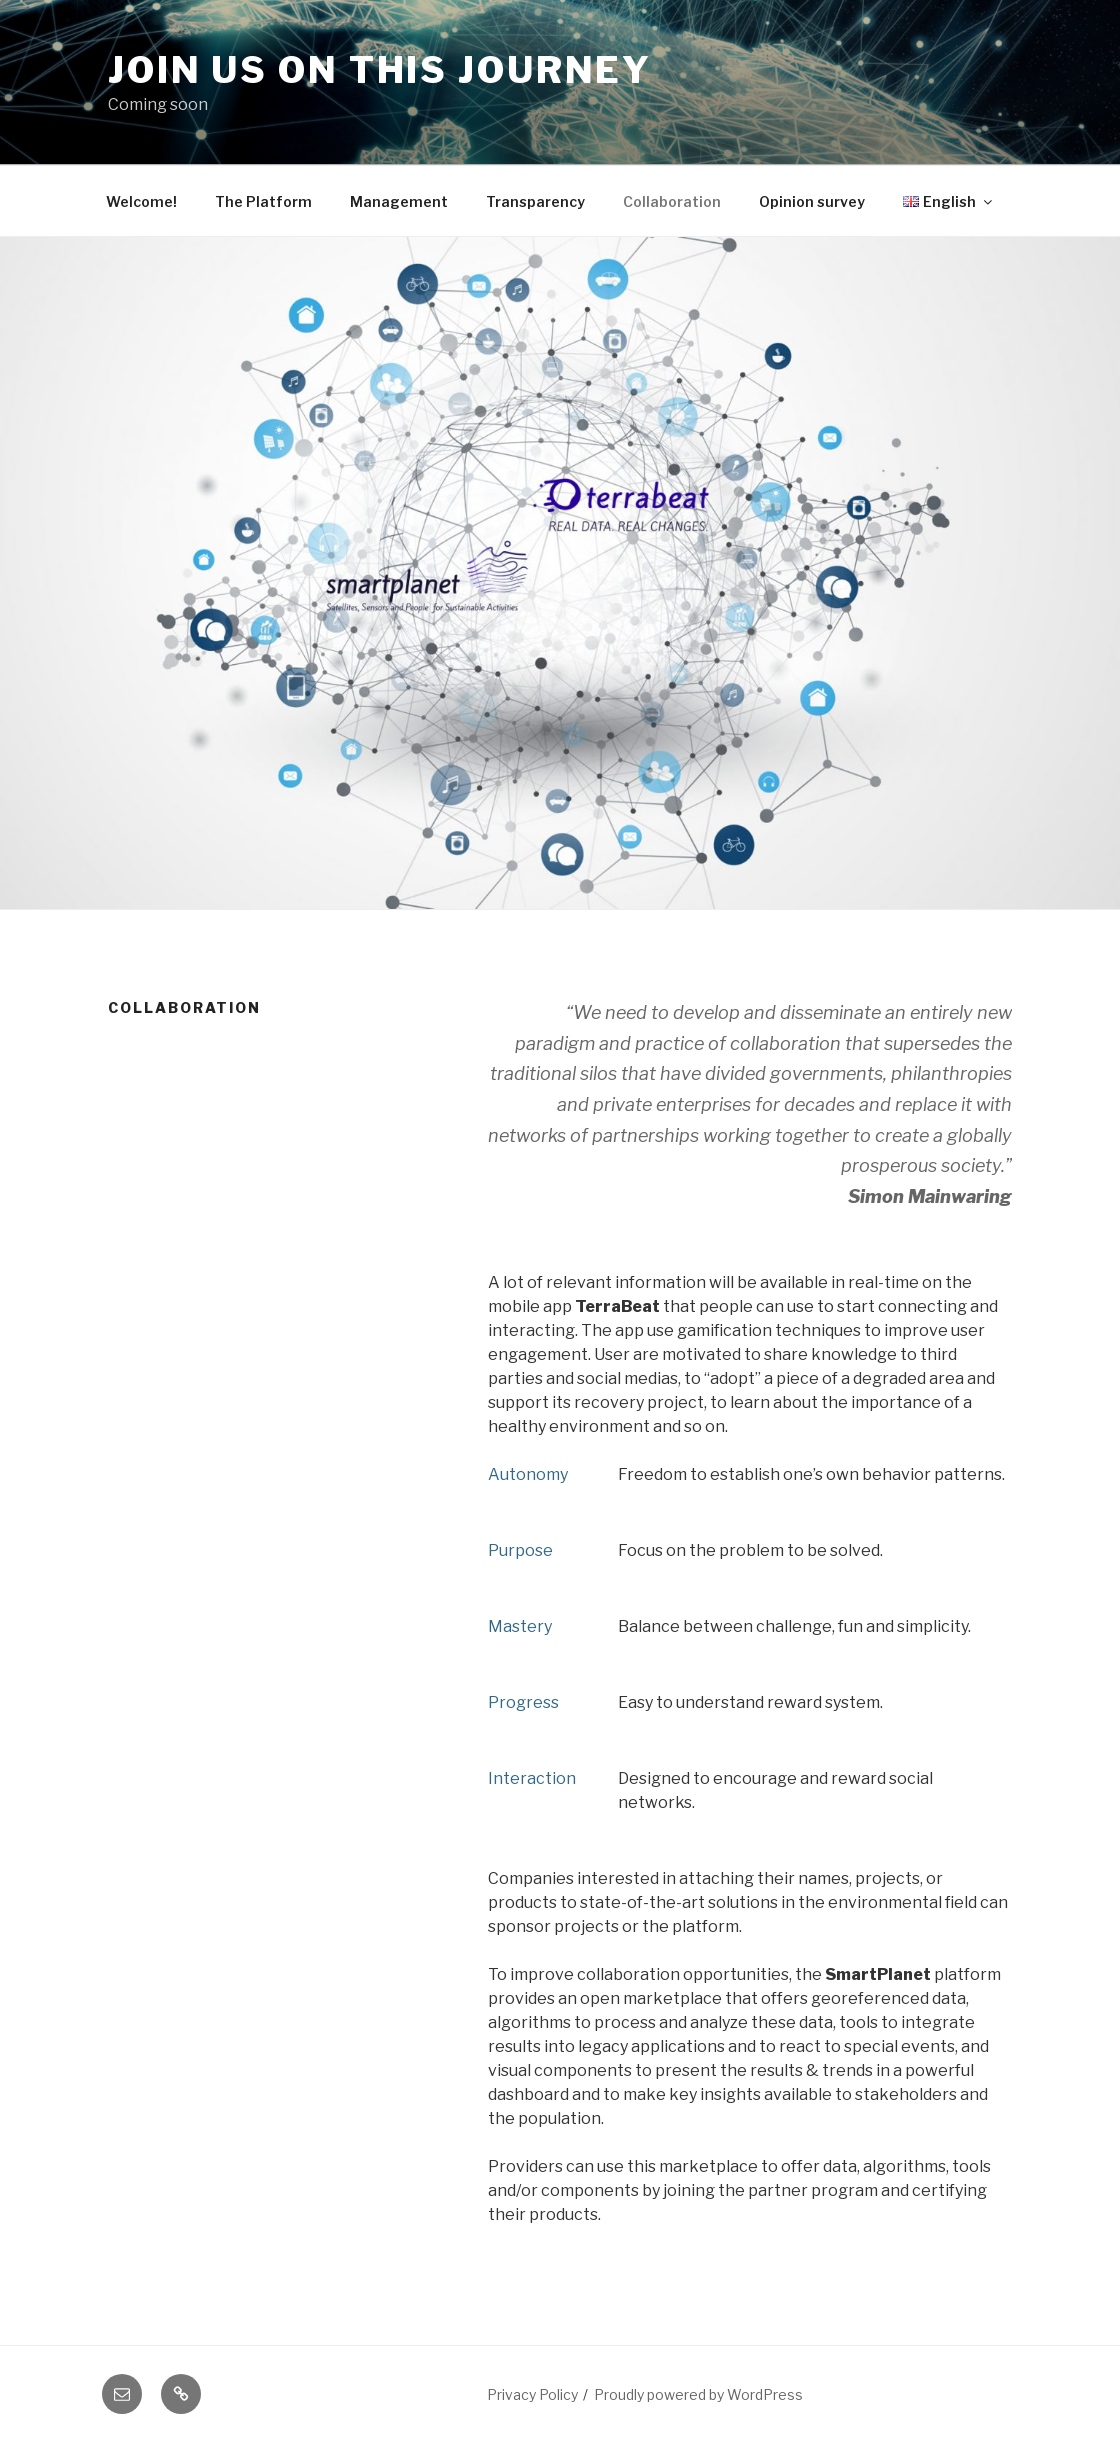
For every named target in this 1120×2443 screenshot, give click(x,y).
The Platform (263, 201)
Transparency (535, 201)
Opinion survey (812, 201)
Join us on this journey (380, 70)
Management (399, 201)
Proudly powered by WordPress (698, 2394)
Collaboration (672, 201)
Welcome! (141, 201)
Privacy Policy (532, 2394)
